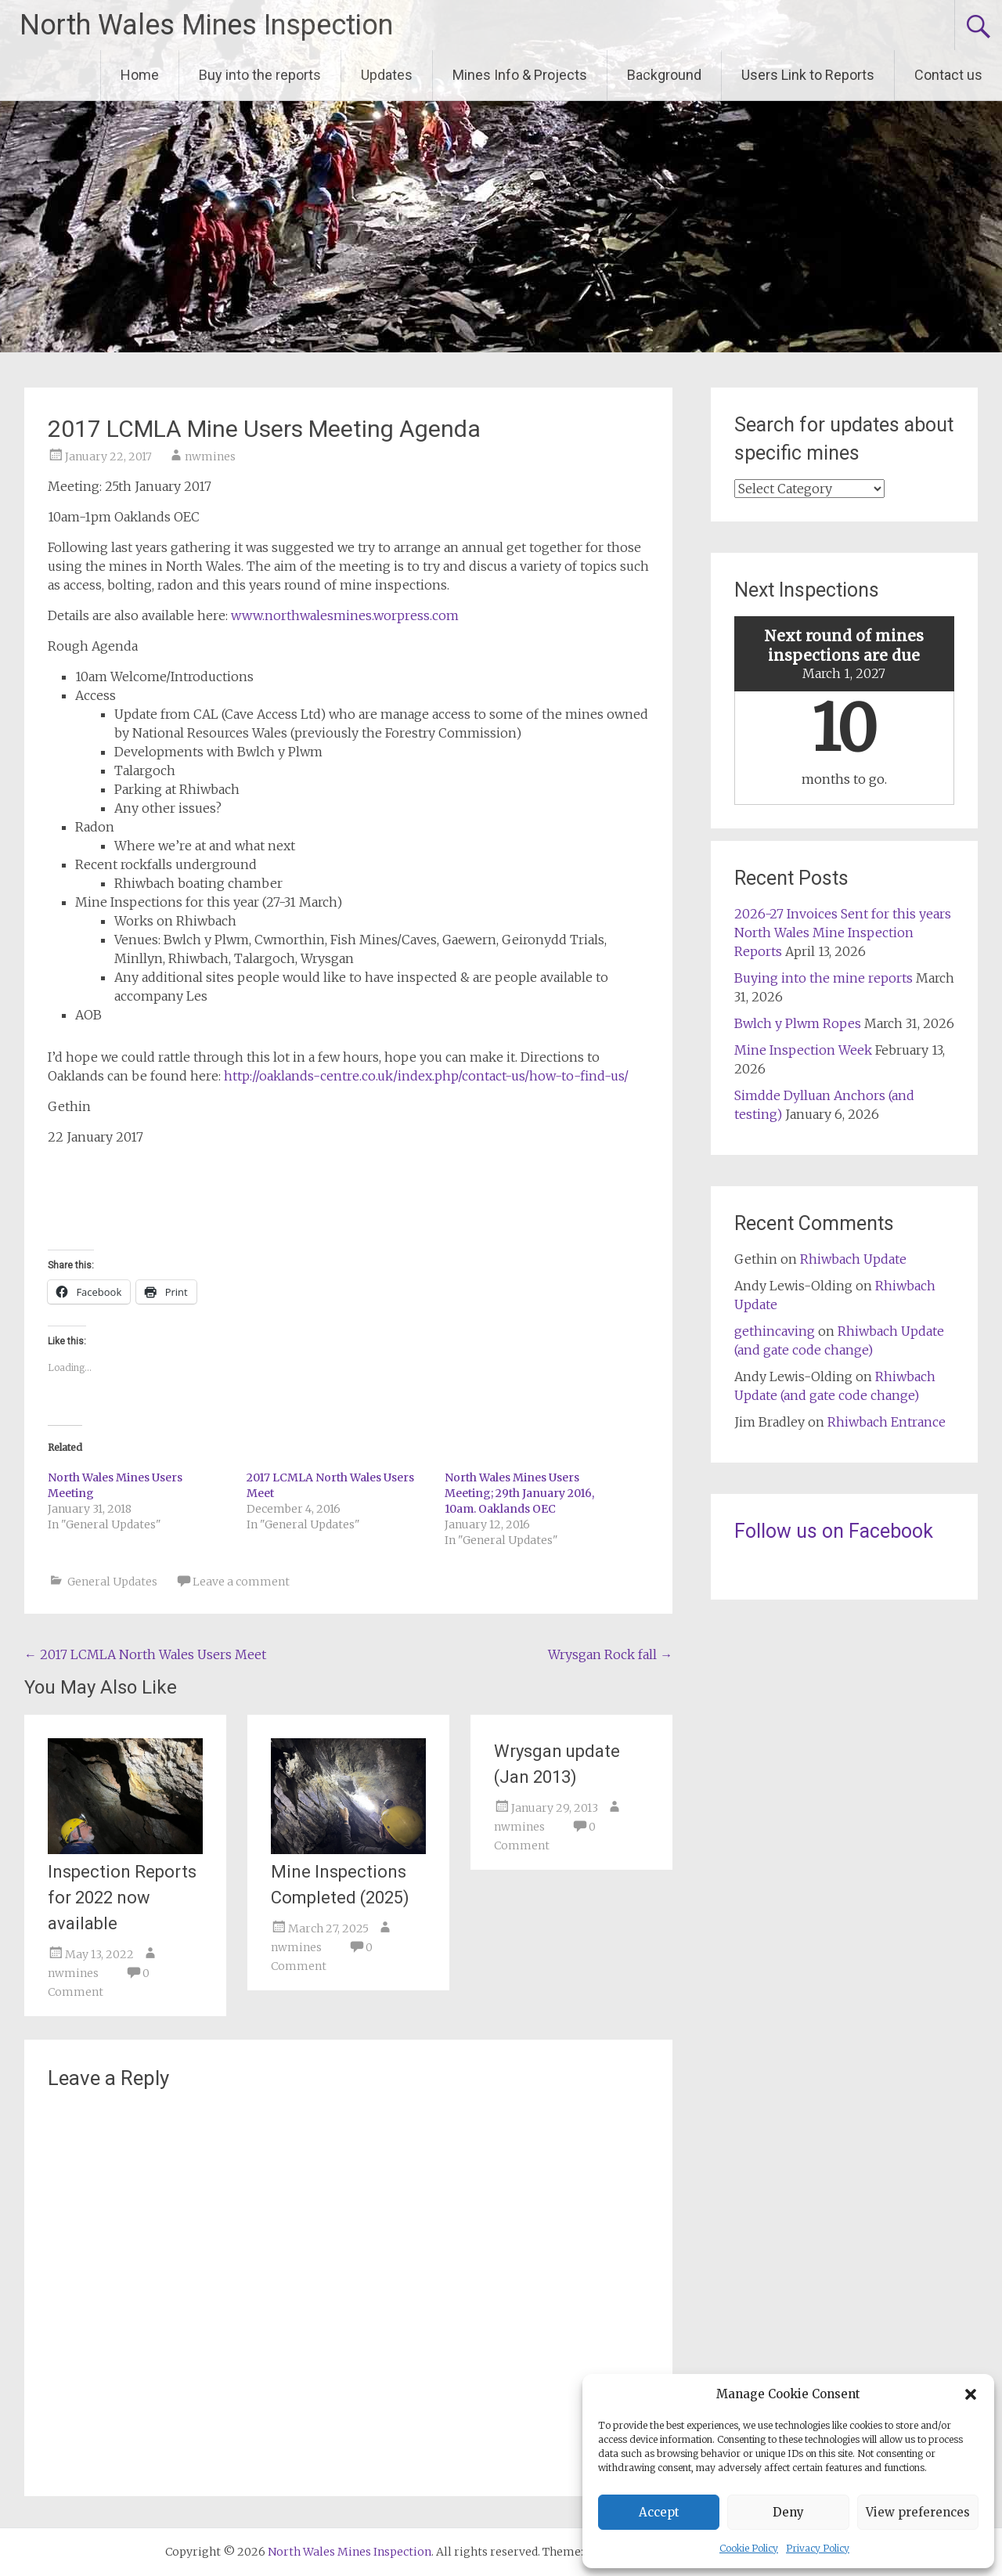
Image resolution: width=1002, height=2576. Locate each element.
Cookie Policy (748, 2548)
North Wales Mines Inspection (206, 25)
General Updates (112, 1582)
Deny (788, 2512)
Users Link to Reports (807, 75)
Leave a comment (241, 1582)
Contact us (948, 75)
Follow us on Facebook (833, 1531)
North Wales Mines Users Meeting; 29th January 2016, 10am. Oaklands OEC (519, 1493)
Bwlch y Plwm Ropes (797, 1023)
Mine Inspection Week (803, 1050)
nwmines (210, 456)
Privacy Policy (817, 2548)
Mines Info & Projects (519, 75)
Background (664, 75)
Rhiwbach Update (853, 1259)
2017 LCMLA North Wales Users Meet (145, 1654)
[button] (971, 2394)
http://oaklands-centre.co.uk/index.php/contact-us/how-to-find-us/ (426, 1076)
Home (140, 75)
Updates (387, 75)
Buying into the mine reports (823, 978)
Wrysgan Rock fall (610, 1654)
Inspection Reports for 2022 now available (122, 1897)
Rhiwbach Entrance (886, 1422)
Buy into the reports (260, 75)
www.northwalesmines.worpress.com (345, 615)
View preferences (918, 2512)
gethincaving (774, 1331)
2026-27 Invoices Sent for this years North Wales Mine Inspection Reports (842, 932)
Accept (659, 2512)
